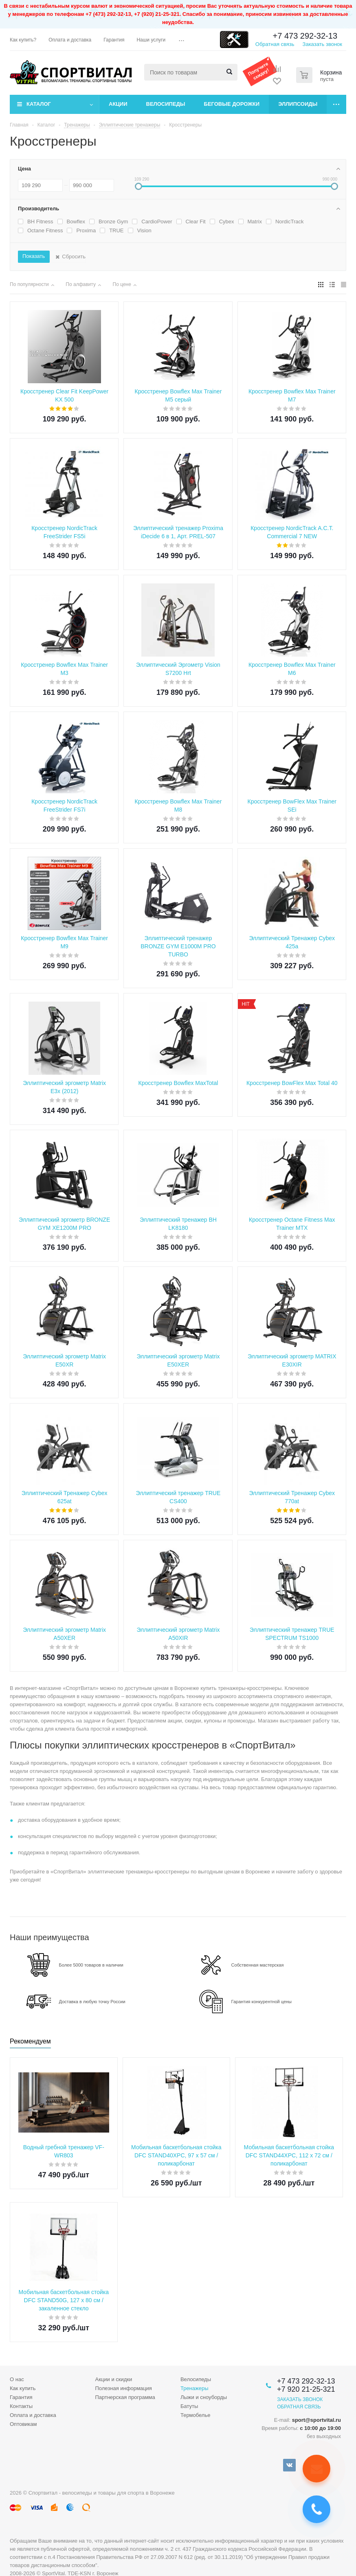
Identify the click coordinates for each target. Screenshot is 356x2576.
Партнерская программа (125, 2397)
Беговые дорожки (232, 104)
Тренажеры (194, 2388)
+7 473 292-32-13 (305, 36)
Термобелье (195, 2415)
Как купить (22, 2388)
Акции (118, 104)
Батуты (189, 2406)
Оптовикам (23, 2424)
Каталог (38, 104)
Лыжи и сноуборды (203, 2397)
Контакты (21, 2406)
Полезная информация (123, 2388)
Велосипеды (165, 104)
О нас (17, 2379)
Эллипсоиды (297, 104)
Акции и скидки (113, 2379)
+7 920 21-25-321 (306, 2389)
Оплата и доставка (33, 2415)
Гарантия (21, 2397)
